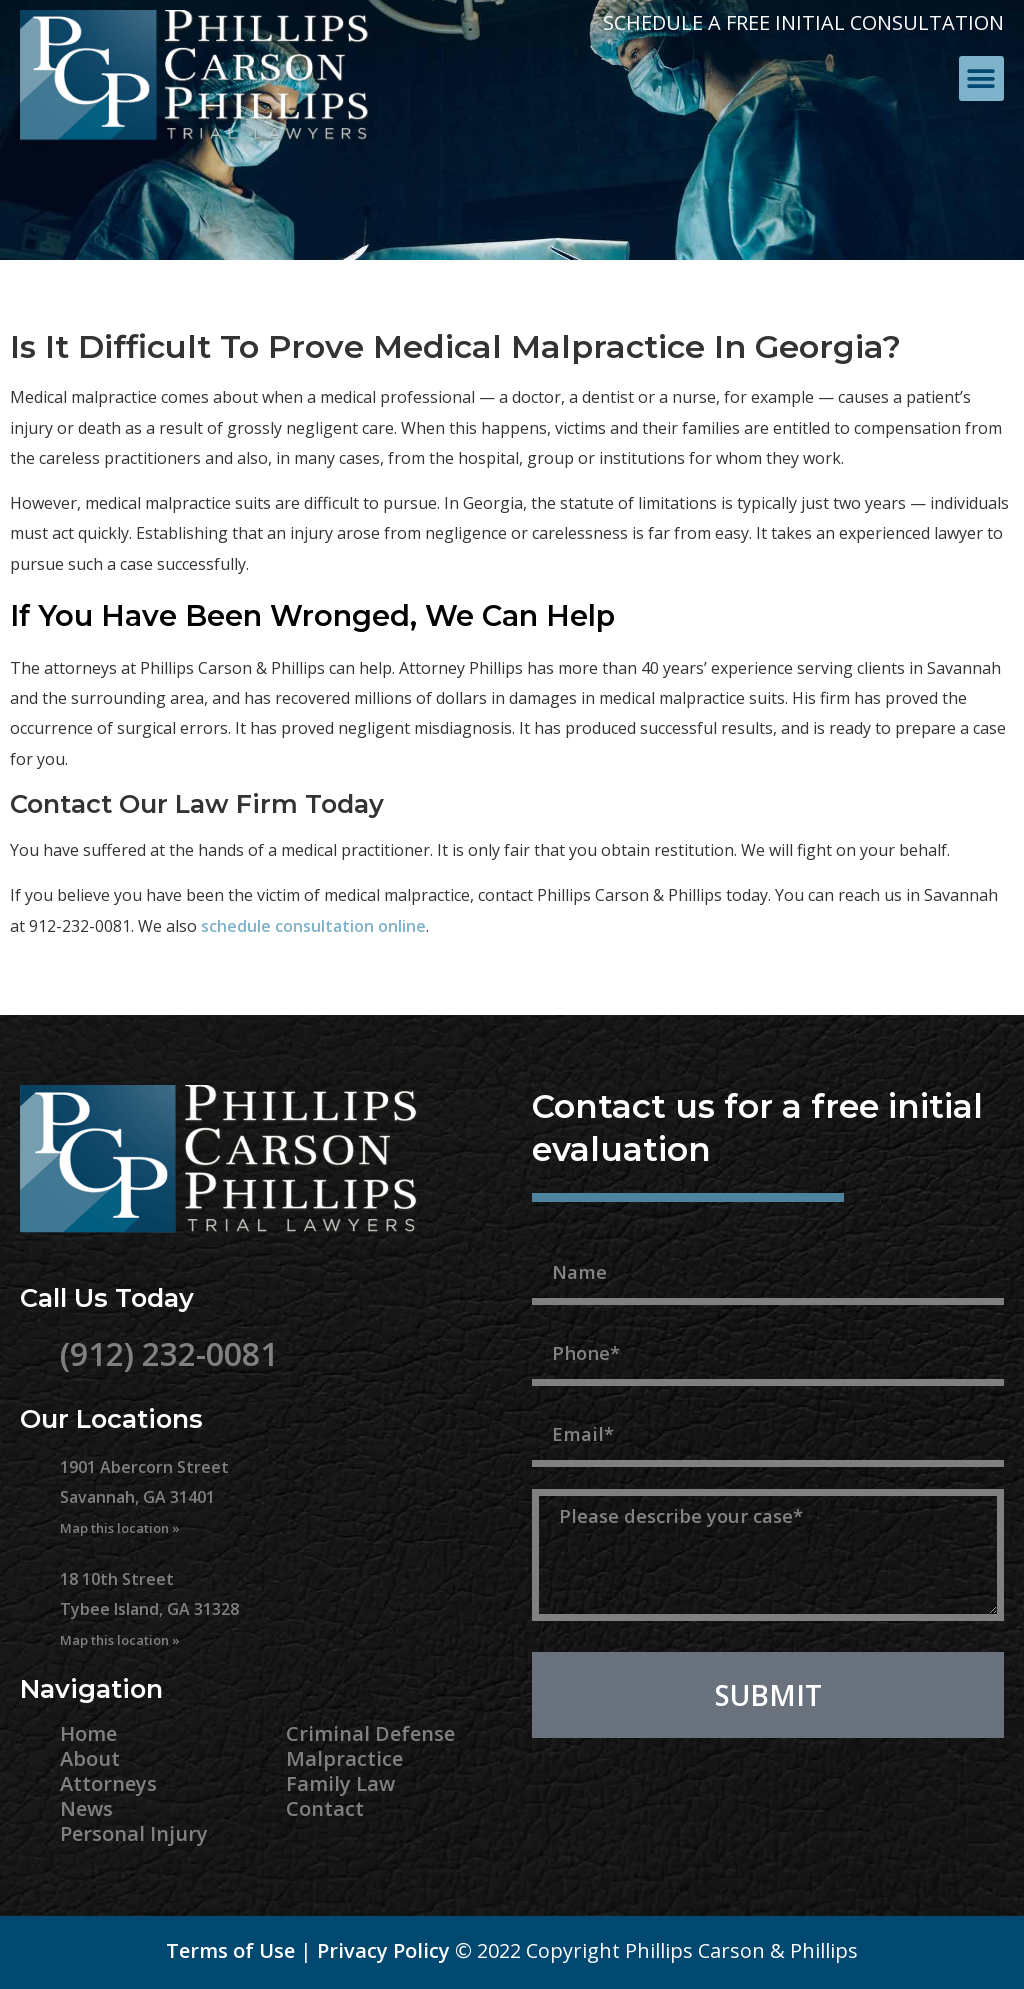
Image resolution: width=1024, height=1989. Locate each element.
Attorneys (108, 1783)
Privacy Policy (383, 1950)
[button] (981, 78)
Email (560, 1397)
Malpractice (344, 1758)
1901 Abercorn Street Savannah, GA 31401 (144, 1497)
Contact (325, 1808)
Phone (565, 1316)
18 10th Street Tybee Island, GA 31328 (149, 1609)
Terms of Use (230, 1950)
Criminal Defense (370, 1733)
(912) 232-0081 (169, 1353)
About (90, 1758)
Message (578, 1478)
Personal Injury (134, 1833)
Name (562, 1235)
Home (88, 1733)
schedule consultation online (313, 926)
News (86, 1808)
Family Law (340, 1783)
